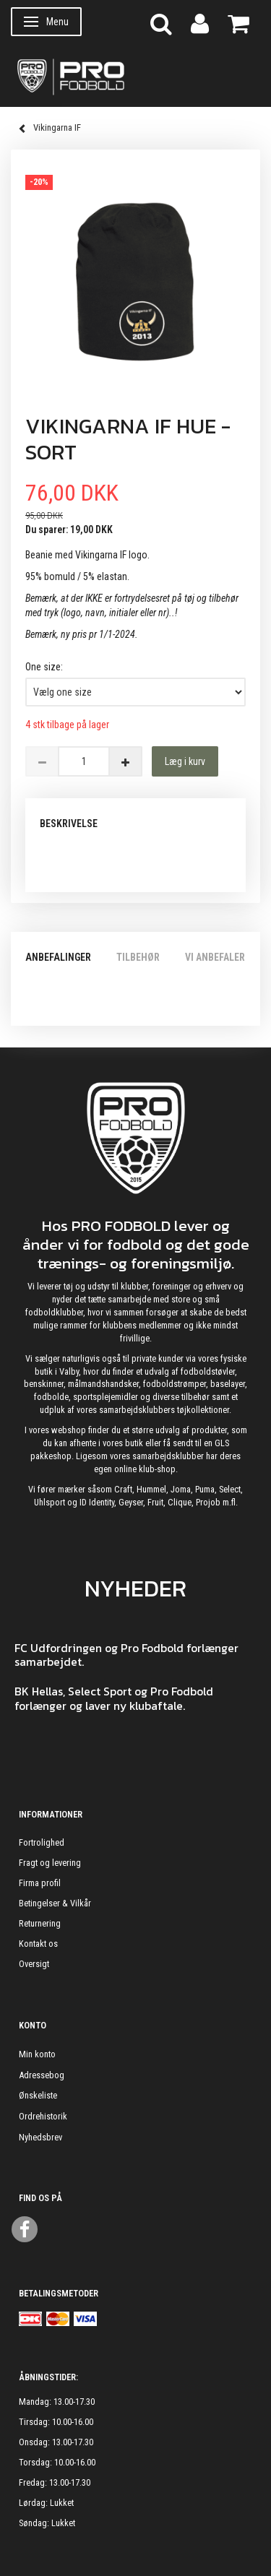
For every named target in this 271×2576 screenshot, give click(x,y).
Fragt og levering (50, 1862)
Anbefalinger (58, 957)
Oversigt (34, 1963)
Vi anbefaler (215, 957)
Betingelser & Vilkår (55, 1903)
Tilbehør (138, 957)
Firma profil (40, 1882)
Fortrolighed (41, 1842)
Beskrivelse (69, 823)
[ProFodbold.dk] (135, 76)
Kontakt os (38, 1943)
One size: (44, 667)
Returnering (40, 1923)
